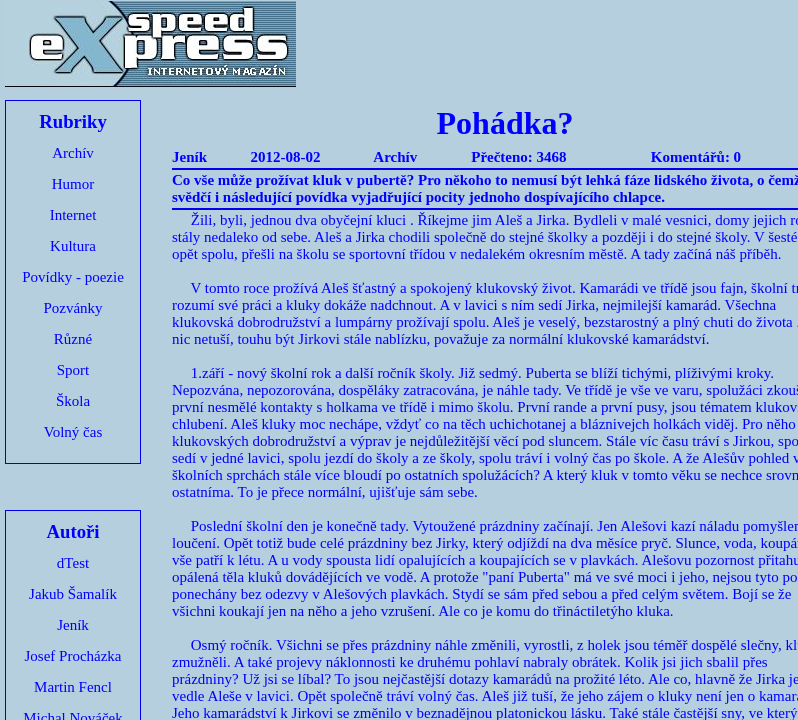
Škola (73, 401)
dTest (73, 563)
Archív (73, 153)
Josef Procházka (72, 656)
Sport (73, 370)
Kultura (73, 246)
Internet (73, 215)
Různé (73, 339)
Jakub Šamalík (73, 594)
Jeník (73, 625)
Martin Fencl (73, 687)
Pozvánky (72, 308)
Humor (73, 184)
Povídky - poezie (73, 277)
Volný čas (73, 432)
